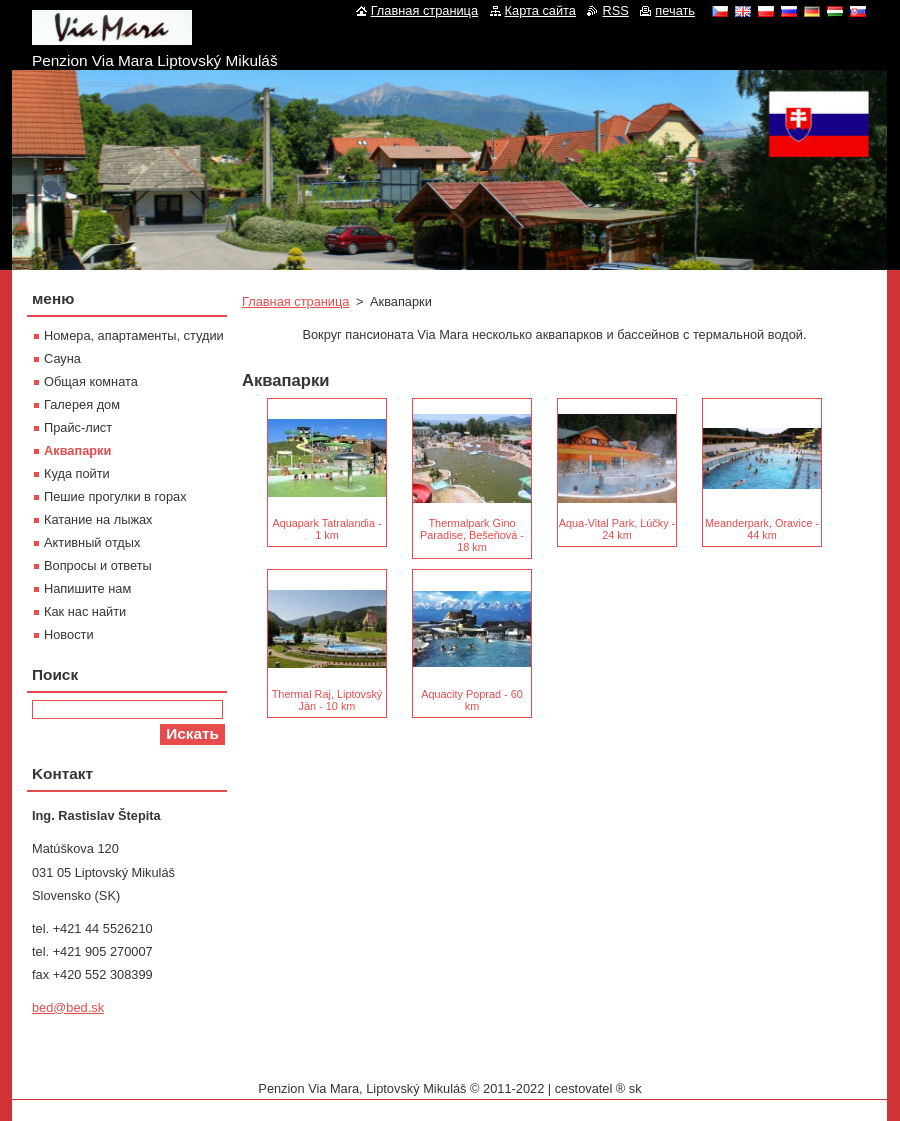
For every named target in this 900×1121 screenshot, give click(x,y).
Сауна (62, 358)
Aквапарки (77, 450)
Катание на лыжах (98, 519)
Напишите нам (87, 588)
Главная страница (295, 301)
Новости (69, 634)
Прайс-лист (78, 427)
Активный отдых (92, 542)
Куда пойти (77, 473)
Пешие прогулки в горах (115, 496)
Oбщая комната (91, 381)
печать (675, 10)
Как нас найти (85, 611)
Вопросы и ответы (98, 565)
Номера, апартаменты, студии (134, 335)
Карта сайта (540, 10)
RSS (615, 10)
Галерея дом (82, 404)
